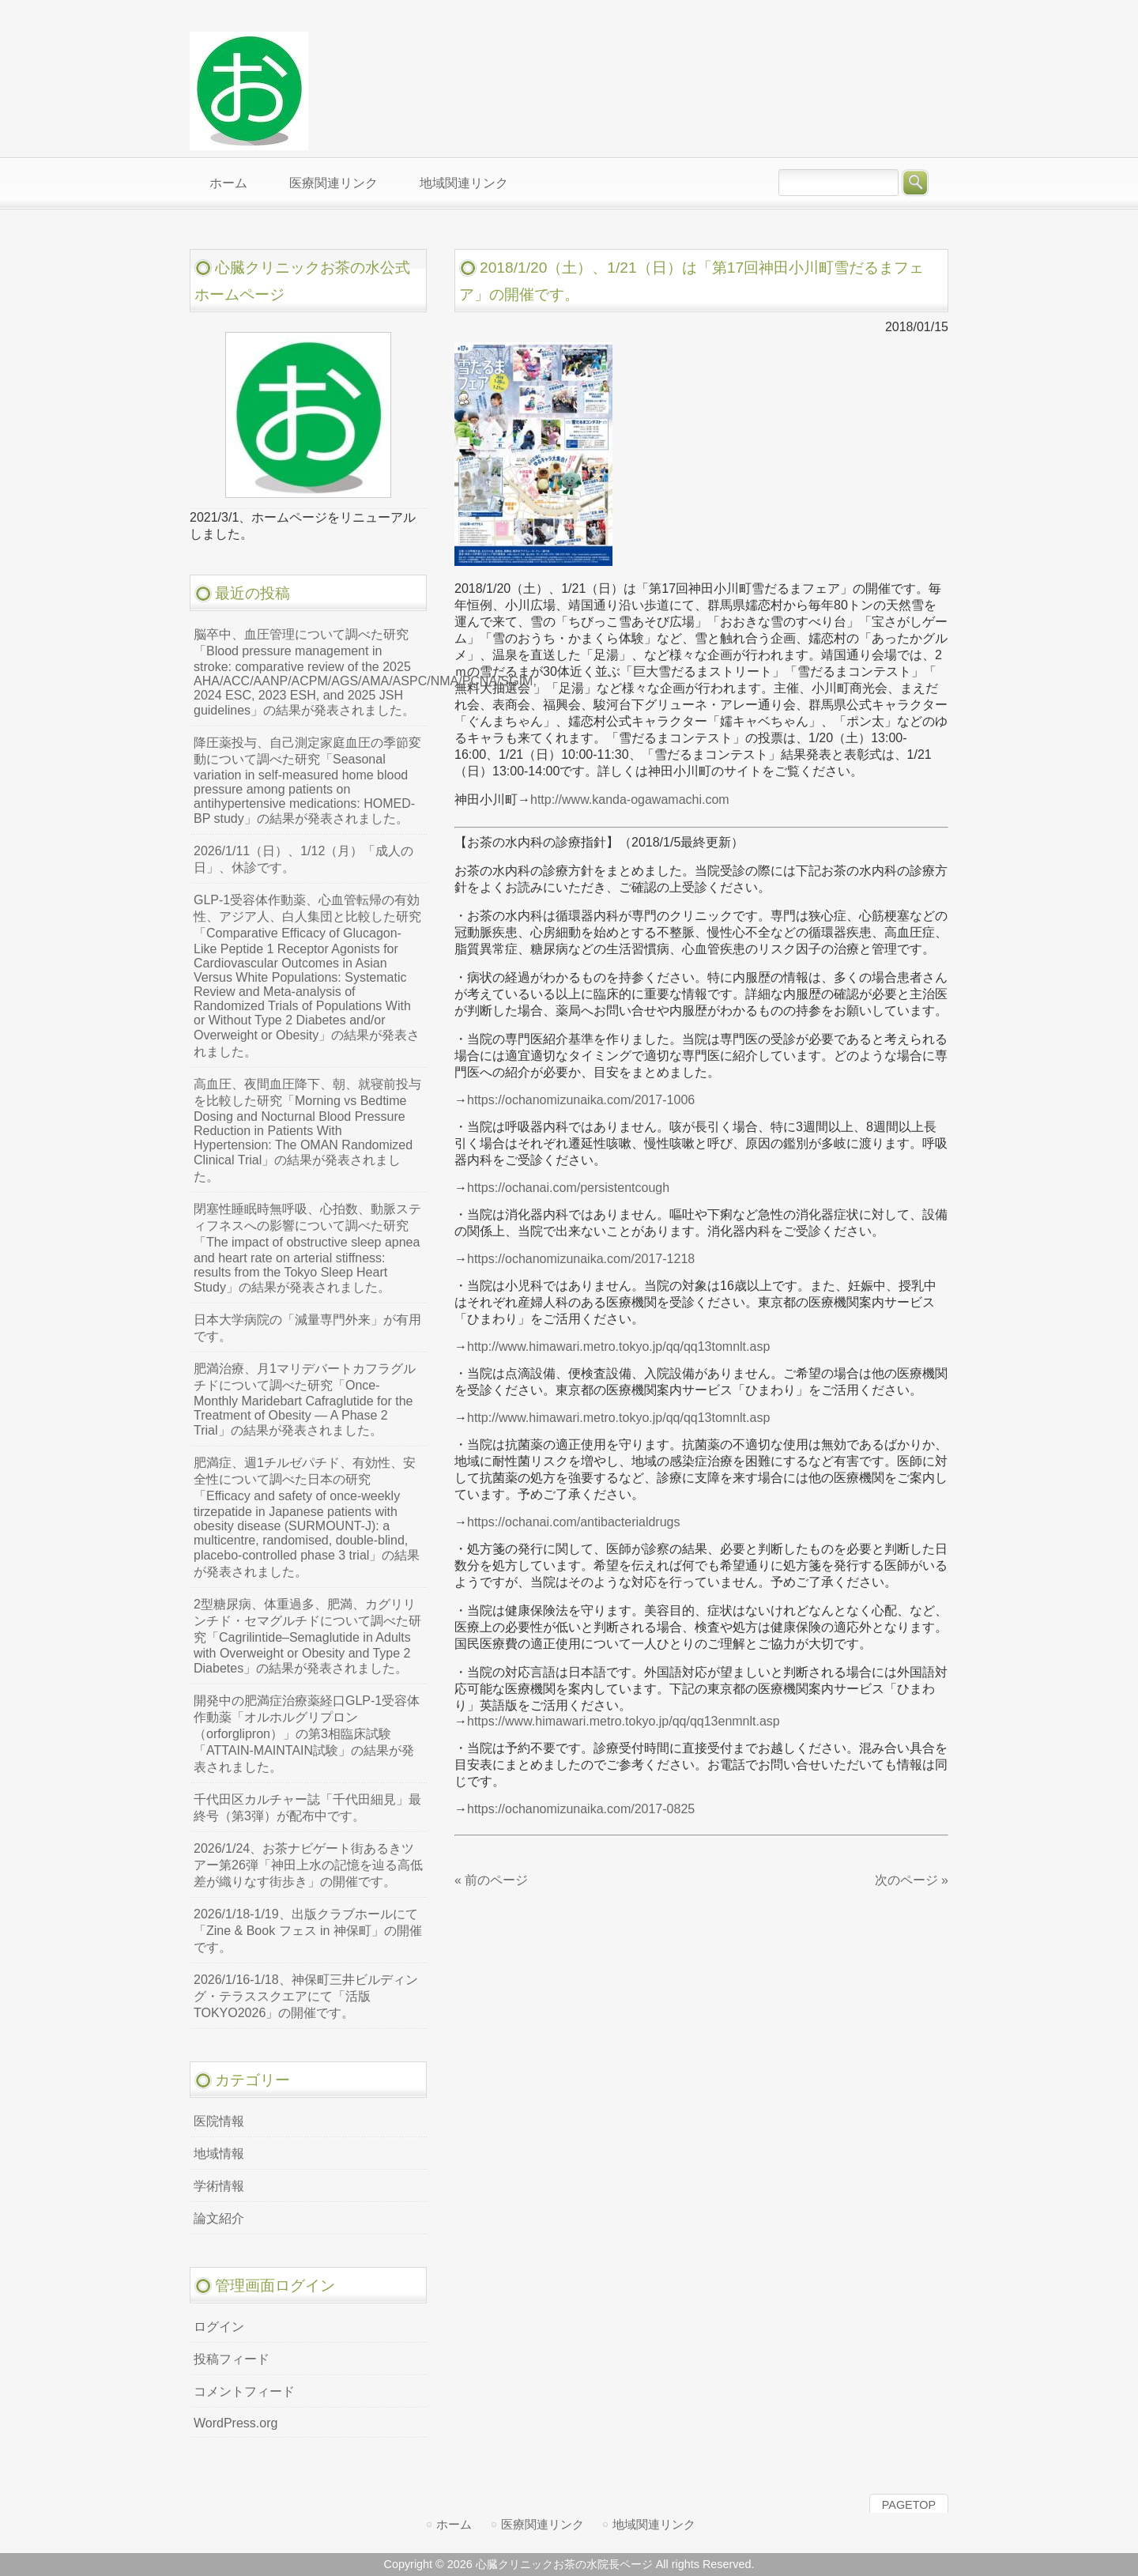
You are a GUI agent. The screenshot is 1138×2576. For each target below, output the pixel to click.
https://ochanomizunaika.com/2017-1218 (581, 1258)
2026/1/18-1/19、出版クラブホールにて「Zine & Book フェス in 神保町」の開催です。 (308, 1930)
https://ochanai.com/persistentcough (568, 1187)
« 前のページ (491, 1880)
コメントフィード (244, 2391)
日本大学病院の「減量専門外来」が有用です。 (307, 1328)
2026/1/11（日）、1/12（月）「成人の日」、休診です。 (303, 859)
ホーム (454, 2524)
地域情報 (219, 2153)
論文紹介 (219, 2218)
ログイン (219, 2326)
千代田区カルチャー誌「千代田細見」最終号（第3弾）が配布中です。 (307, 1808)
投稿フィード (231, 2359)
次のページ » (911, 1880)
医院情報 (219, 2121)
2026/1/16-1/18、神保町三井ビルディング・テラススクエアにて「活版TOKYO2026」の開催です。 (306, 1996)
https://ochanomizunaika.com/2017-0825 (581, 1809)
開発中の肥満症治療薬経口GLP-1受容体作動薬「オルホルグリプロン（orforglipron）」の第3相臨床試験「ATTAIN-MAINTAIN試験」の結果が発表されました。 (307, 1734)
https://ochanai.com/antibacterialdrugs (573, 1522)
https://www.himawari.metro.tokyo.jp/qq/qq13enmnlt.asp (623, 1721)
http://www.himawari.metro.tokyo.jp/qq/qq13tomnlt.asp (618, 1346)
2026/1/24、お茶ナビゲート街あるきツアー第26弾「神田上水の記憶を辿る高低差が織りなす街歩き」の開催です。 (308, 1865)
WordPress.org (235, 2423)
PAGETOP (909, 2505)
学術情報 (219, 2186)
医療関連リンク (542, 2524)
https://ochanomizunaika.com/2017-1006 (581, 1100)
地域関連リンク (653, 2524)
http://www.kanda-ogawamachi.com (629, 799)
